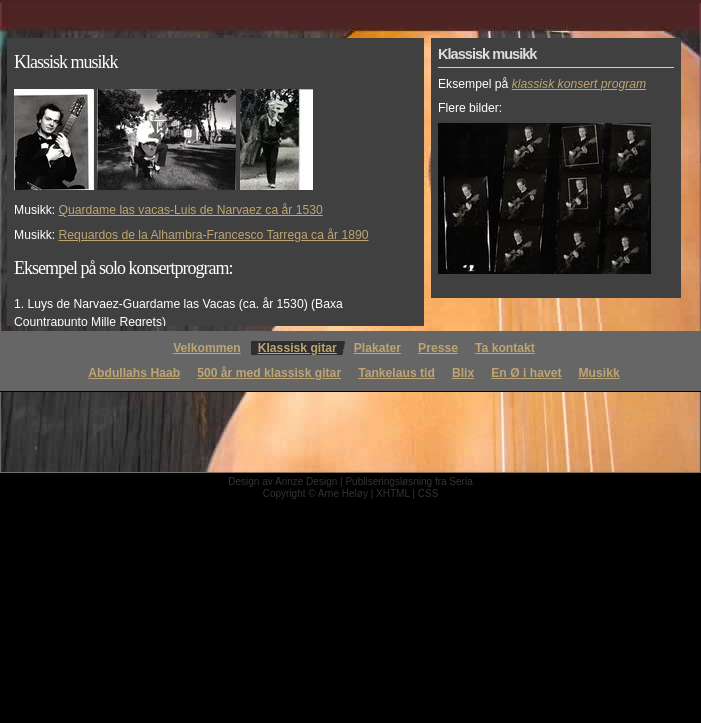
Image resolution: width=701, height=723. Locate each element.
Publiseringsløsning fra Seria (408, 481)
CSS (428, 493)
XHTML (393, 493)
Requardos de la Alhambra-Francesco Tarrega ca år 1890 (214, 235)
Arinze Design (306, 481)
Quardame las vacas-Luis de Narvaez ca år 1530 (191, 210)
